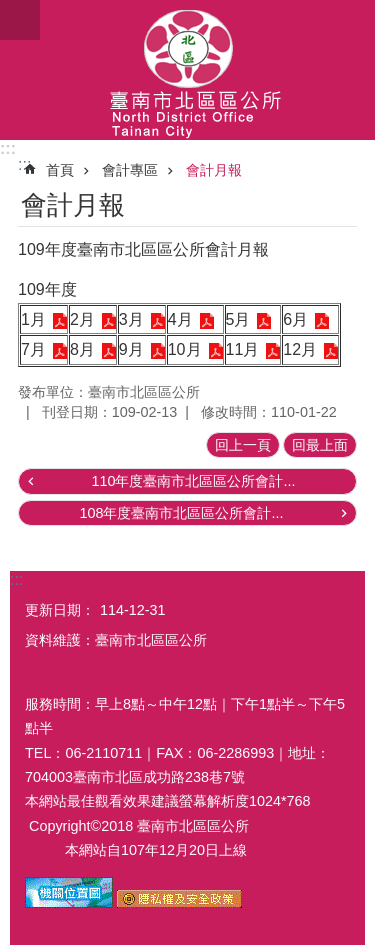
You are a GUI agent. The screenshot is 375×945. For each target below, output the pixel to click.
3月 (131, 319)
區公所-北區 (187, 70)
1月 (33, 319)
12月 (300, 349)
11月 (243, 349)
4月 (180, 319)
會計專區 (130, 170)
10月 (185, 349)
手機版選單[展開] (20, 20)
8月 (82, 349)
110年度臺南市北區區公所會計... (193, 481)
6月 (295, 319)
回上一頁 (243, 445)
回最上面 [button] (320, 445)
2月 (82, 319)
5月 (238, 319)
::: (8, 148)
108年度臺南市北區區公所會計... (181, 513)
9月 (131, 349)
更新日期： (60, 610)
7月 (33, 349)
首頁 (60, 170)
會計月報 (214, 170)
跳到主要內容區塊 (10, 10)
